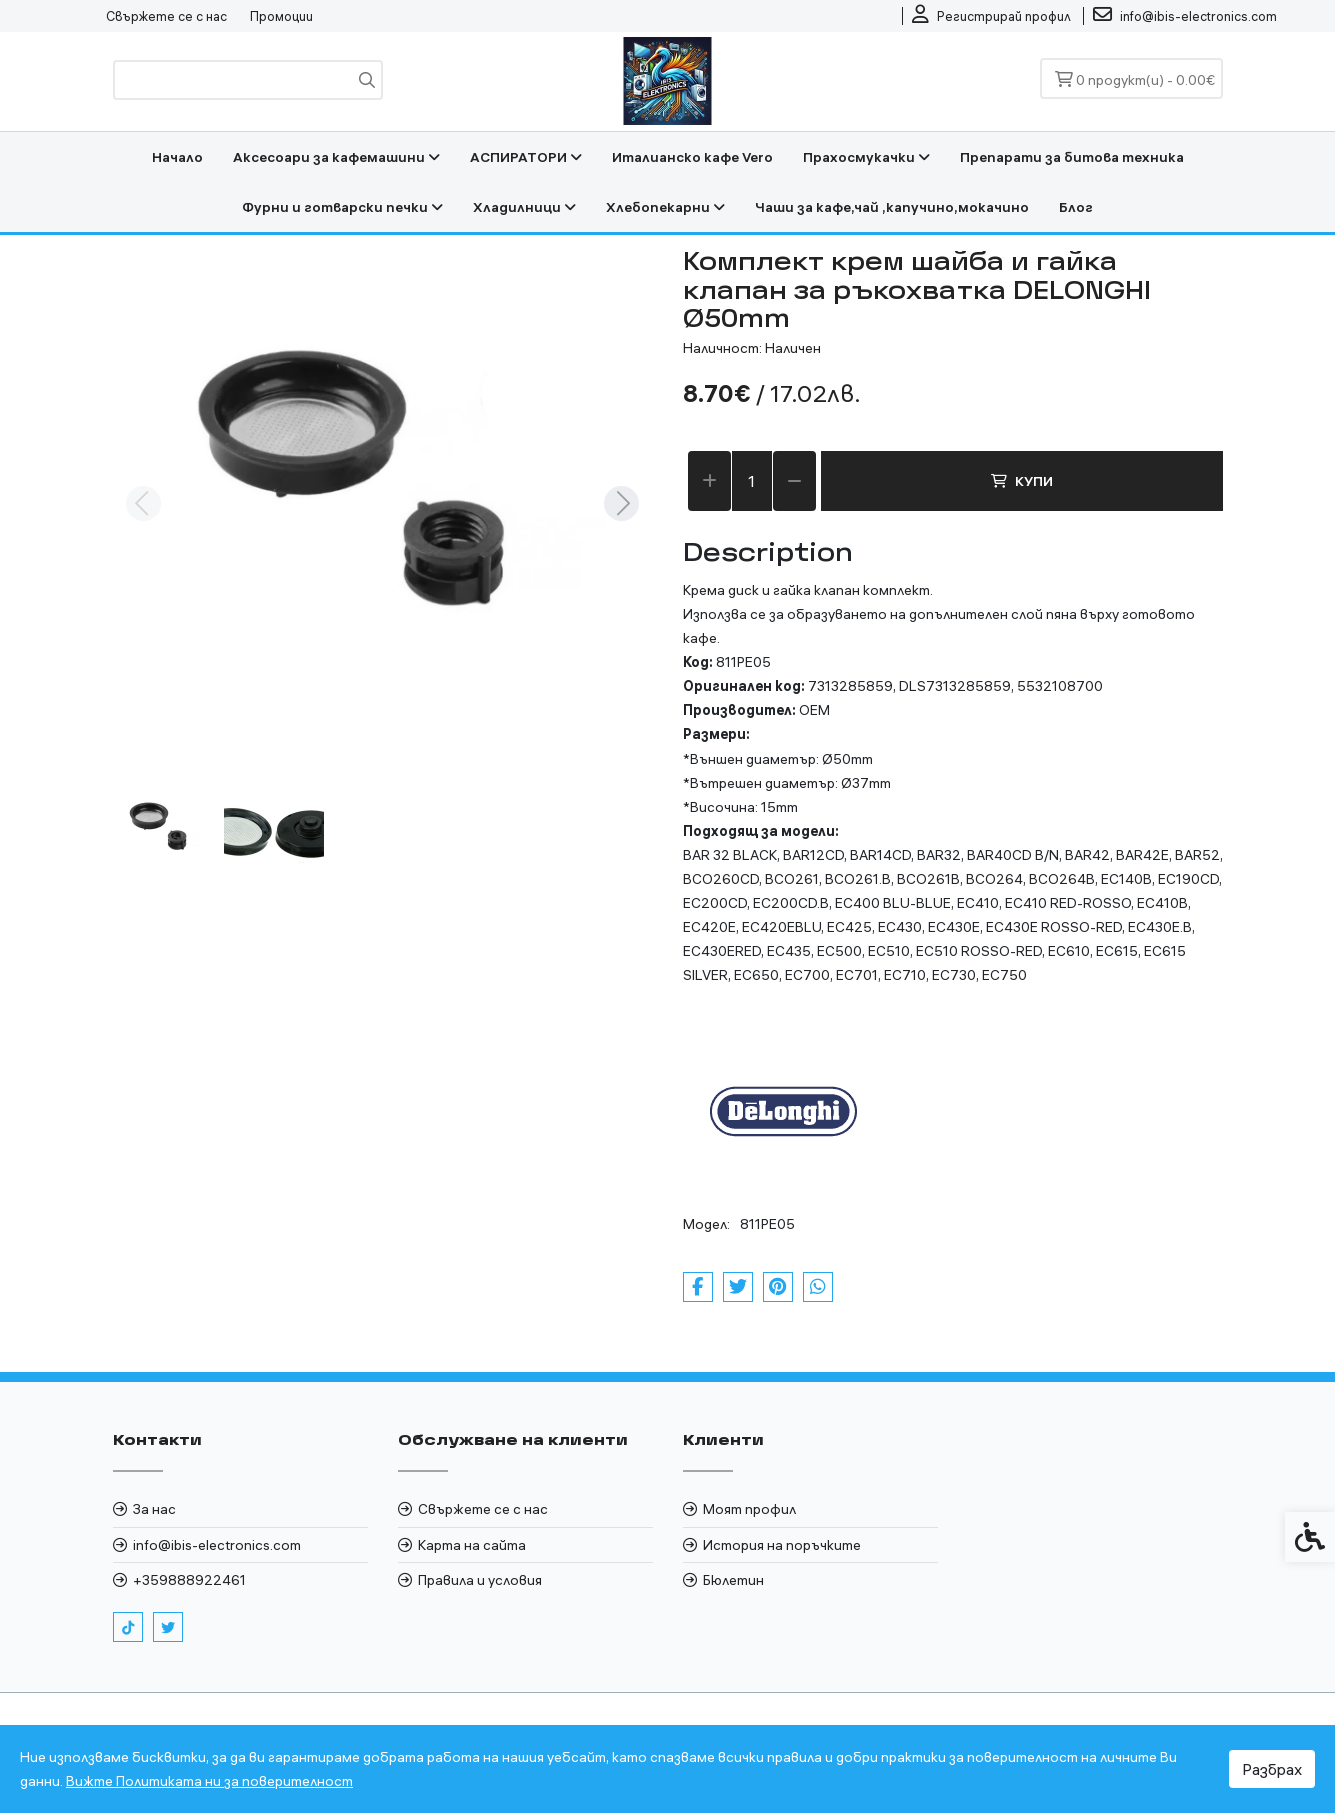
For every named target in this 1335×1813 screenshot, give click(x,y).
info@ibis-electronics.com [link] (217, 1545)
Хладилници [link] (524, 207)
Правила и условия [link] (480, 1580)
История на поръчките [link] (782, 1545)
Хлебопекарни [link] (665, 207)
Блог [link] (1076, 207)
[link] (991, 16)
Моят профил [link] (749, 1509)
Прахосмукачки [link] (866, 157)
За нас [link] (154, 1509)
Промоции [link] (281, 16)
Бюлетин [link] (733, 1580)
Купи (1022, 481)
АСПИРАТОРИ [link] (526, 157)
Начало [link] (177, 157)
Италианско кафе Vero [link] (692, 157)
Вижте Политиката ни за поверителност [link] (209, 1781)
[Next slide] (622, 504)
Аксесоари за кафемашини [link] (336, 157)
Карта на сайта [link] (472, 1545)
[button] (164, 831)
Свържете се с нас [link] (166, 16)
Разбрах (1272, 1769)
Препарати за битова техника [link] (1072, 157)
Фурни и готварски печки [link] (342, 207)
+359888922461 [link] (189, 1580)
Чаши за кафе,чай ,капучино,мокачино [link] (892, 207)
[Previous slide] (144, 504)
